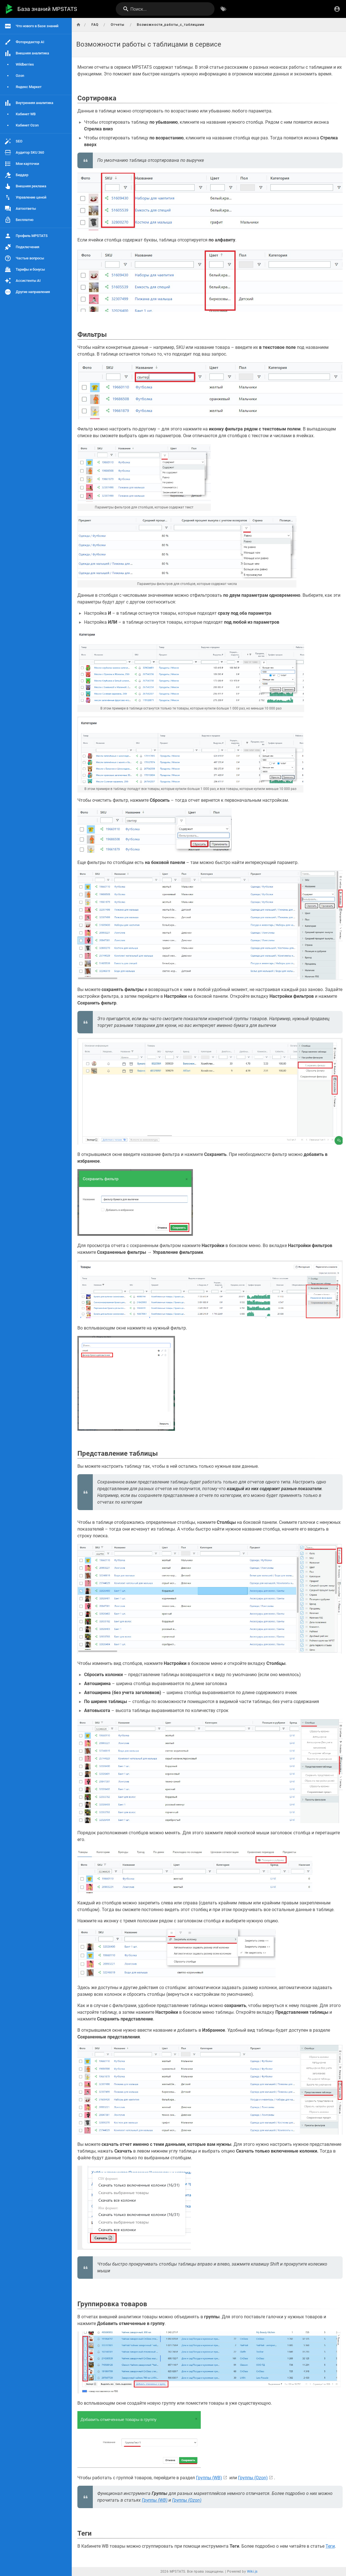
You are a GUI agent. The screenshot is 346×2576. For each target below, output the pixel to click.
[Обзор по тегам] (223, 9)
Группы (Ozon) (253, 2477)
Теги (330, 2546)
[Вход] (337, 9)
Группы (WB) (209, 2477)
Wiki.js (252, 2571)
